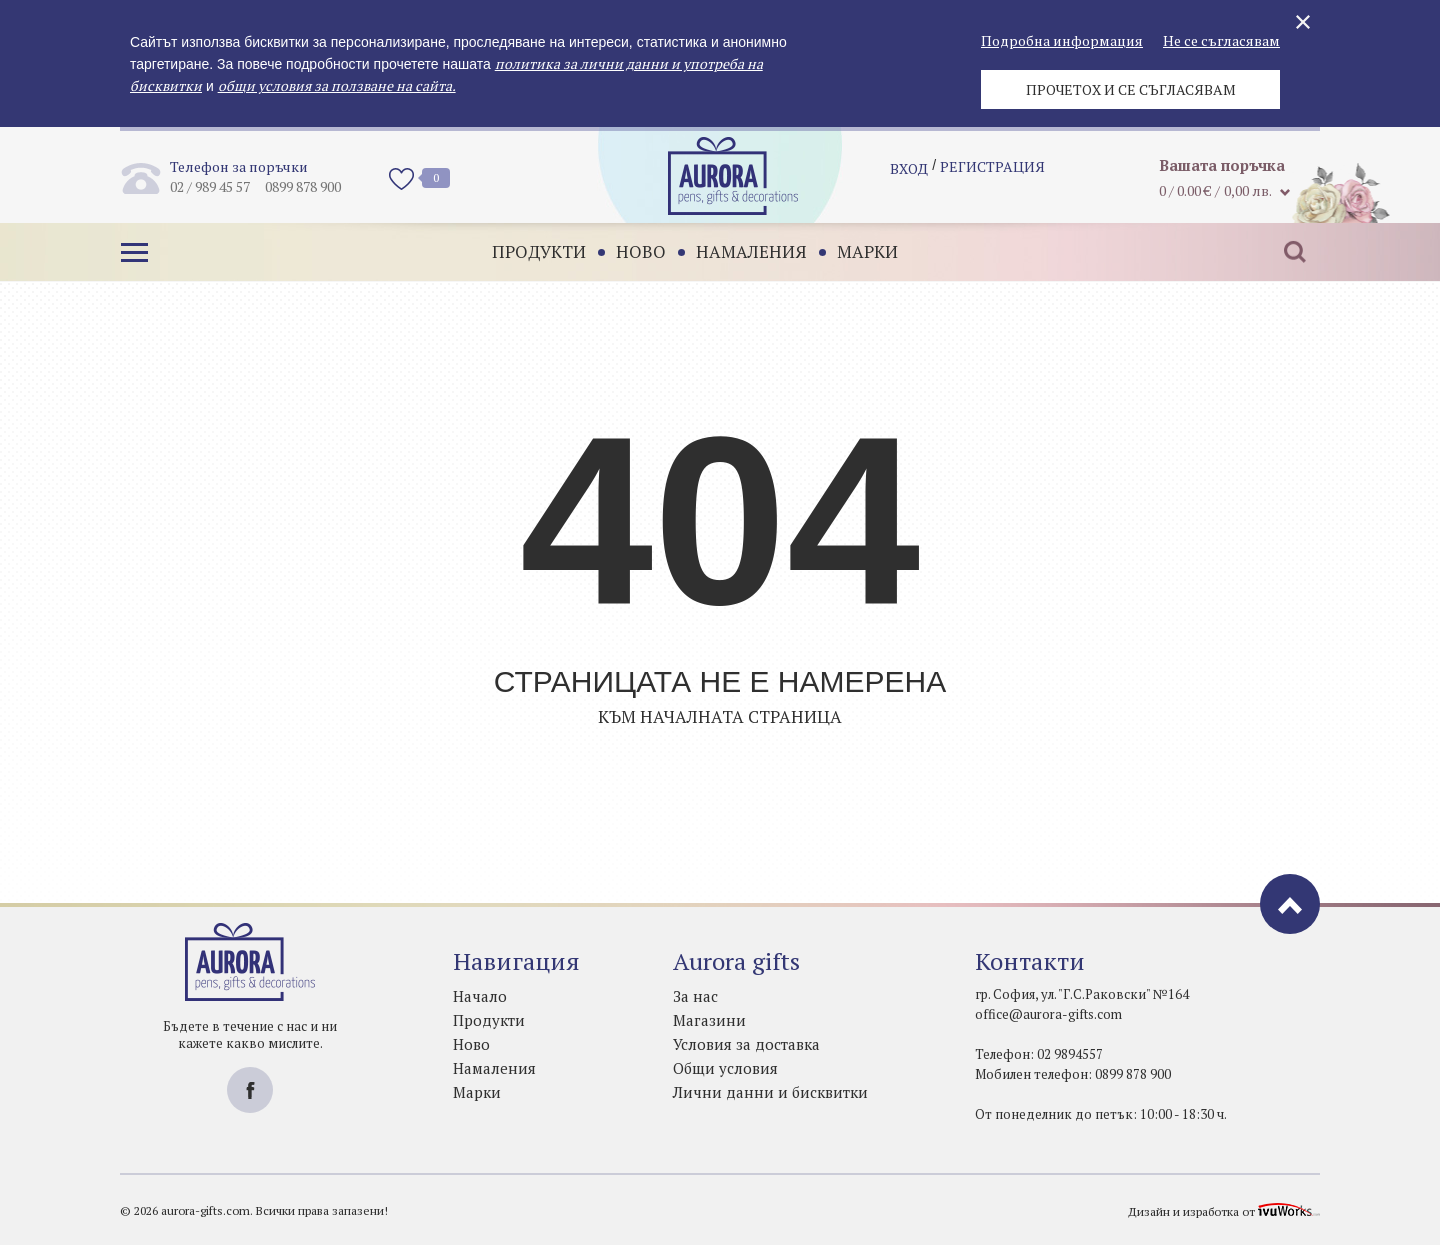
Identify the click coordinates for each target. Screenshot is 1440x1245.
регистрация (992, 175)
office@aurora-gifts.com (1048, 1014)
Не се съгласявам (1221, 40)
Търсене (1285, 252)
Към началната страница (720, 716)
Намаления (741, 251)
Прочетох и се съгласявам (1131, 89)
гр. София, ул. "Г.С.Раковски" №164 (1082, 994)
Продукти (529, 251)
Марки (857, 251)
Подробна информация (1062, 40)
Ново (631, 251)
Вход (909, 175)
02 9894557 (1070, 1054)
